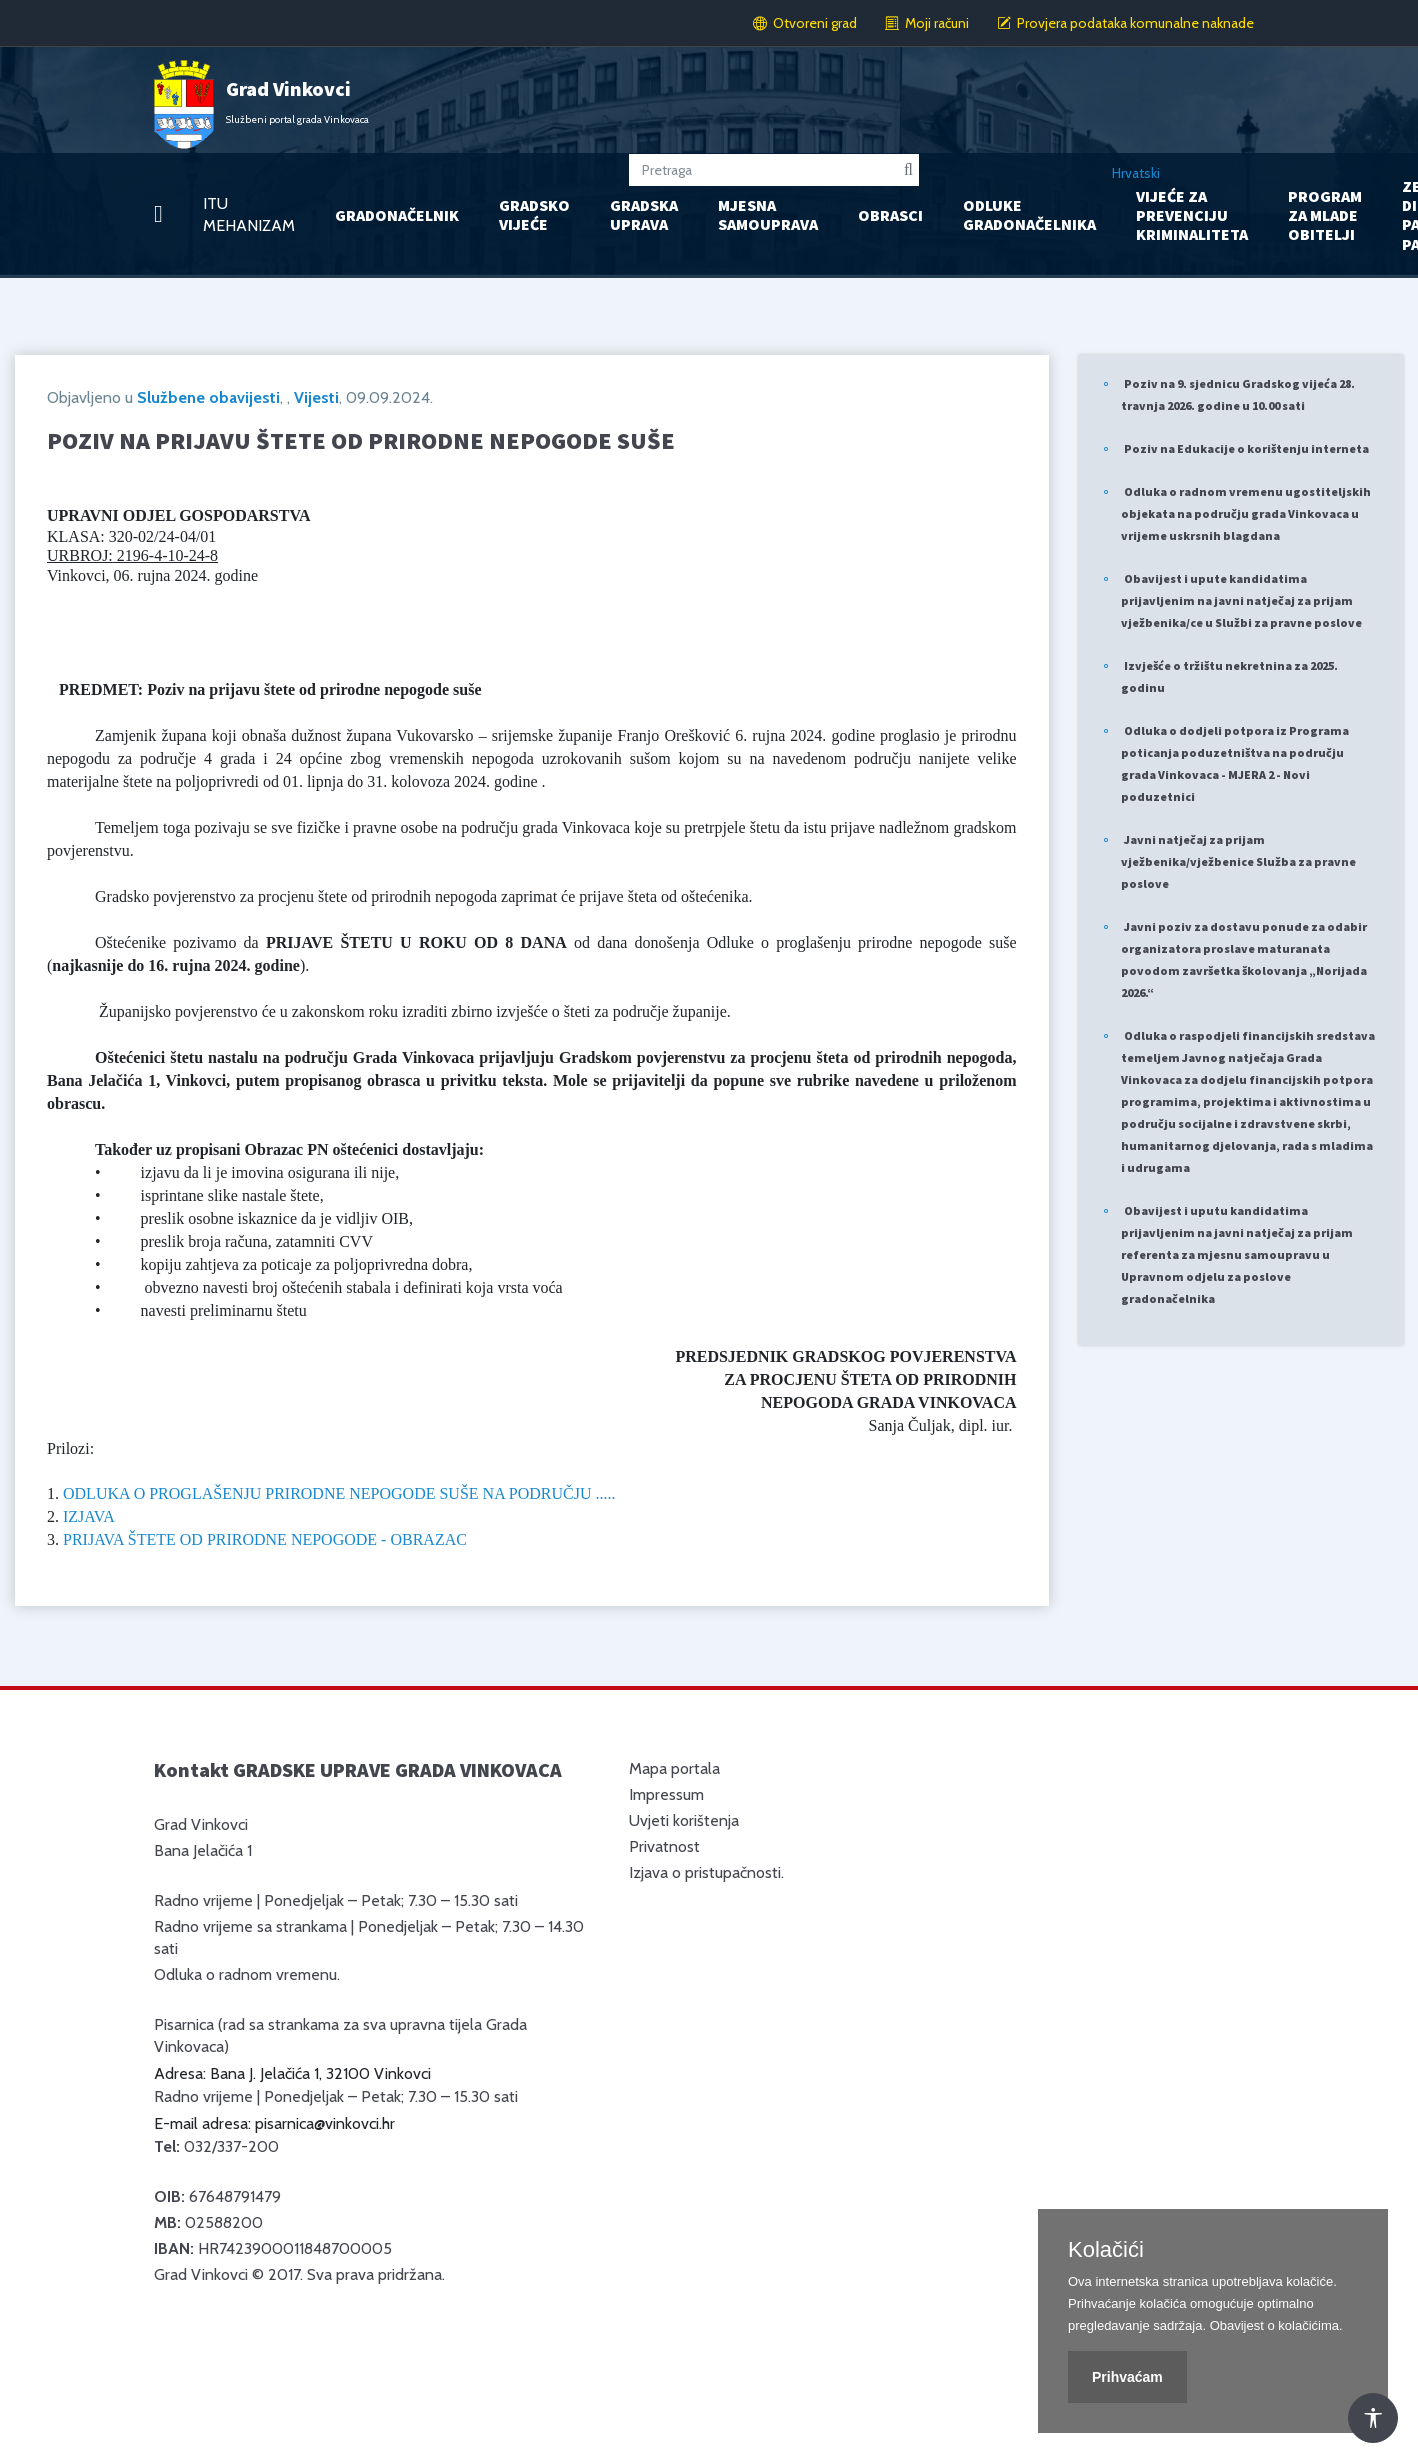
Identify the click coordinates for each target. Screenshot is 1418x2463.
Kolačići (1106, 2250)
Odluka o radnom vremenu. (247, 1974)
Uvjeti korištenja (684, 1820)
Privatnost (664, 1846)
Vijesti (316, 397)
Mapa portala (674, 1768)
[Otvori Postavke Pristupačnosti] (1373, 2418)
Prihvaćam (1127, 2377)
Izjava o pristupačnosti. (706, 1872)
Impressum (666, 1794)
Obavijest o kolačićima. (1276, 2325)
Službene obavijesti (208, 397)
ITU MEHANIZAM (249, 214)
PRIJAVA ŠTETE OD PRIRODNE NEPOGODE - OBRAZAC (265, 1539)
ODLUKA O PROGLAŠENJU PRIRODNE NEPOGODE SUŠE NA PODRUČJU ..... (339, 1493)
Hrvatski (1136, 173)
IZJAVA (89, 1516)
